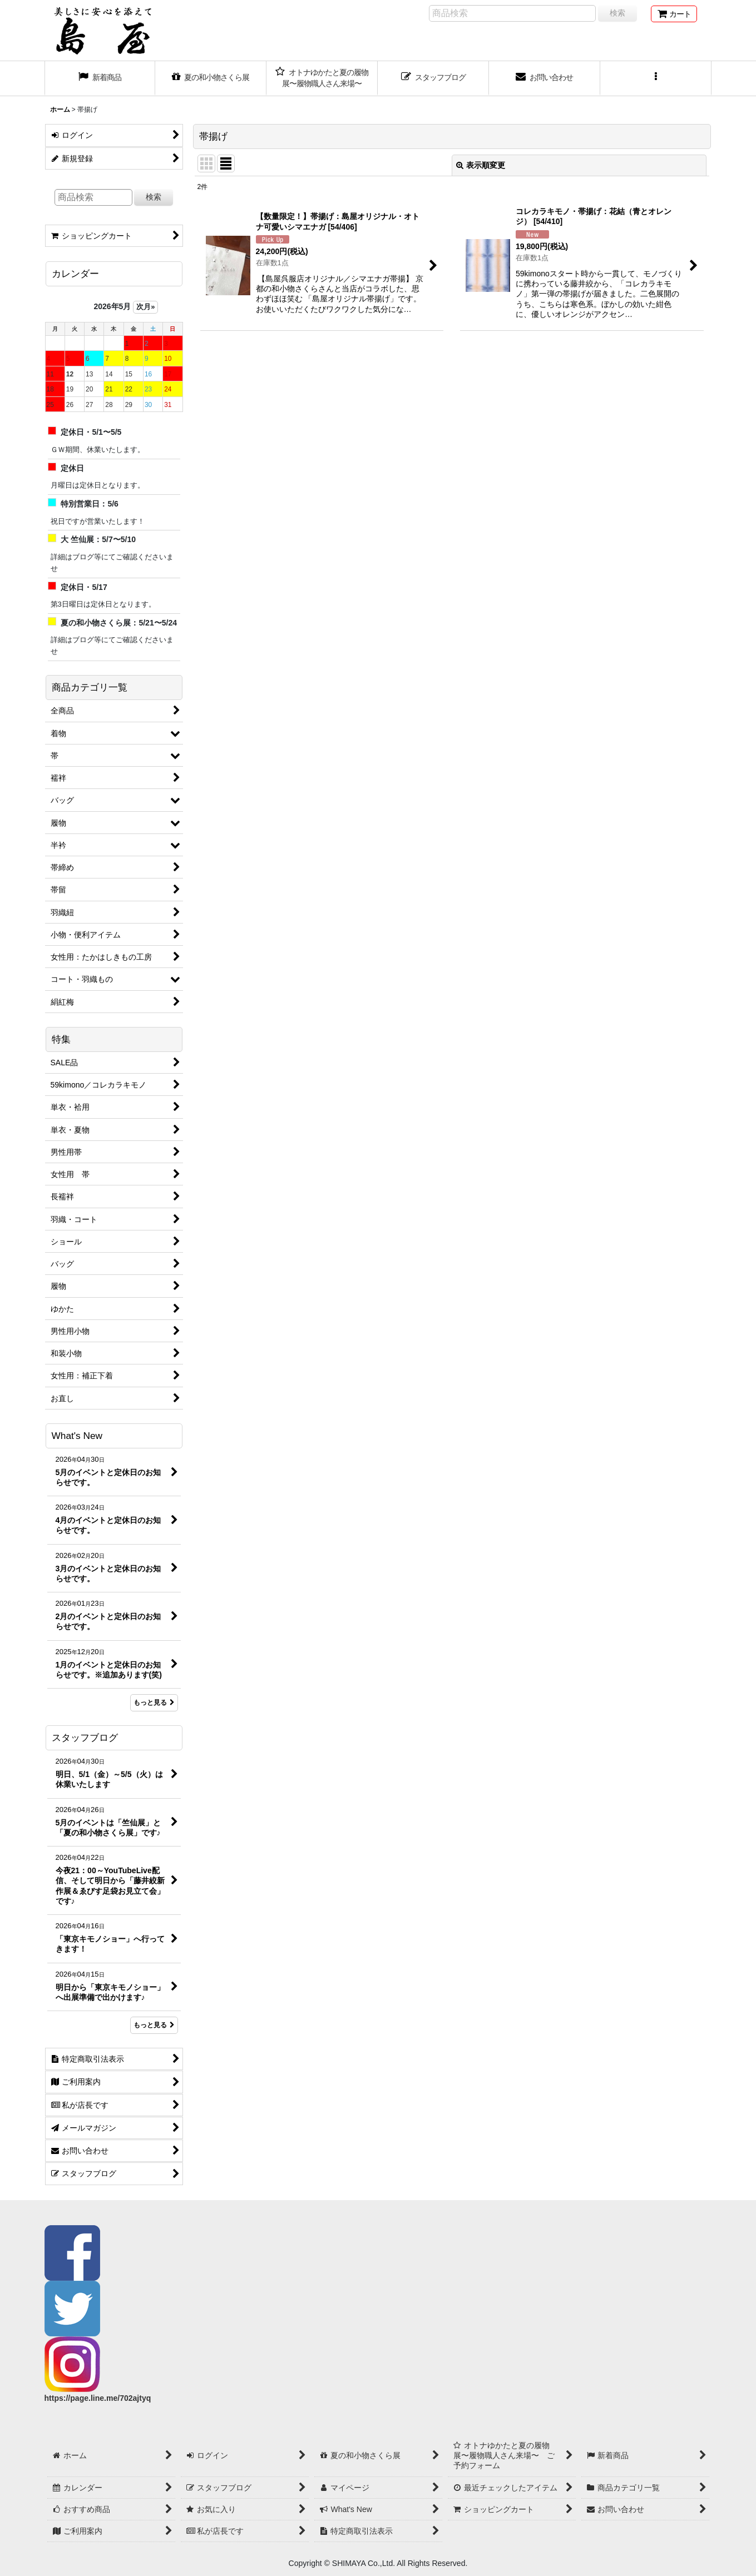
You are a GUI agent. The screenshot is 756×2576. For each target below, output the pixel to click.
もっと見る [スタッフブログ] (154, 2025)
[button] (655, 78)
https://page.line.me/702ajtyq (98, 2398)
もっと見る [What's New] (154, 1702)
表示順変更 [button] (480, 165)
